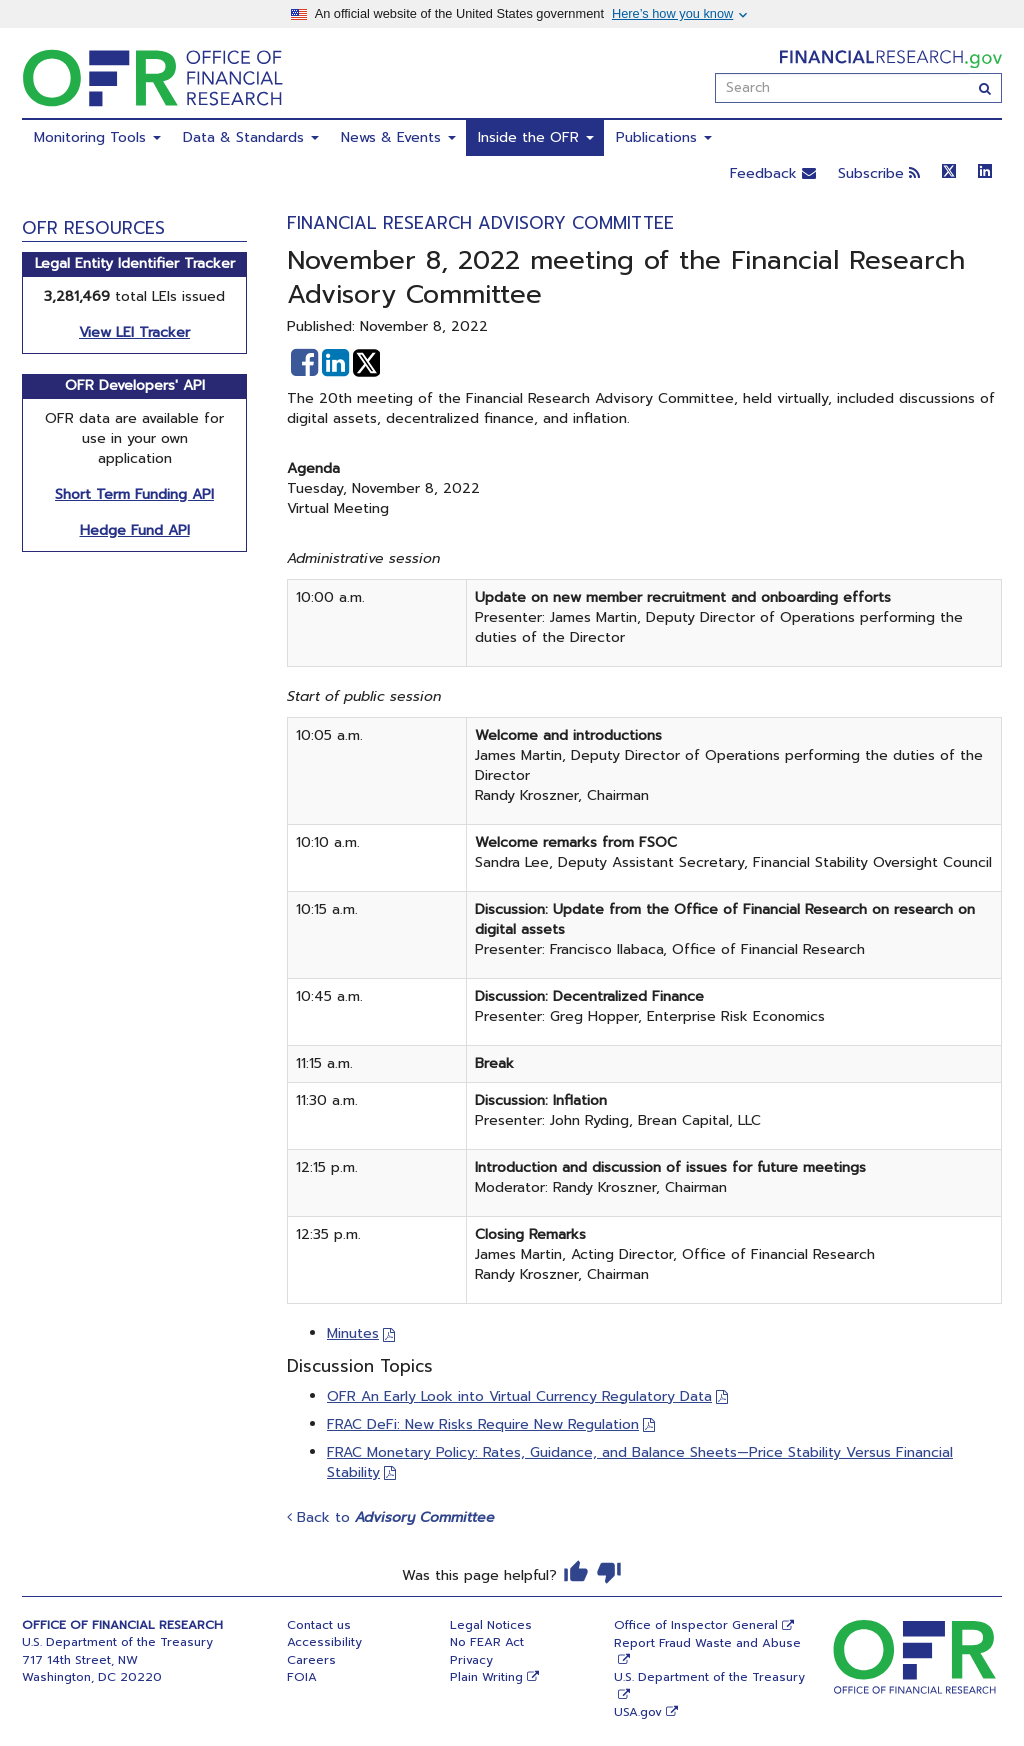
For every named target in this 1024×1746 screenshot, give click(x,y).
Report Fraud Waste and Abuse (707, 1643)
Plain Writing (486, 1677)
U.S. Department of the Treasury (709, 1677)
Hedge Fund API (135, 530)
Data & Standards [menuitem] (251, 137)
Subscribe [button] (879, 173)
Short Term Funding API (134, 494)
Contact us (319, 1625)
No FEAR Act (487, 1642)
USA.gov (638, 1712)
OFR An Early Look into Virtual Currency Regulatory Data (519, 1396)
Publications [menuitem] (664, 137)
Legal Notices (491, 1625)
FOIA (302, 1677)
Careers (311, 1660)
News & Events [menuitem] (398, 137)
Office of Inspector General (696, 1625)
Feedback (773, 173)
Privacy (471, 1660)
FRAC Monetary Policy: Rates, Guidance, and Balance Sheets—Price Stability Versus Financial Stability (640, 1462)
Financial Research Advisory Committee (480, 223)
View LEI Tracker (134, 332)
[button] (304, 363)
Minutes (353, 1333)
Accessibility (324, 1642)
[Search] (985, 88)
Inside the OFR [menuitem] (536, 137)
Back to (391, 1517)
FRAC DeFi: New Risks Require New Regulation (483, 1424)
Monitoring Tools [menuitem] (97, 137)
